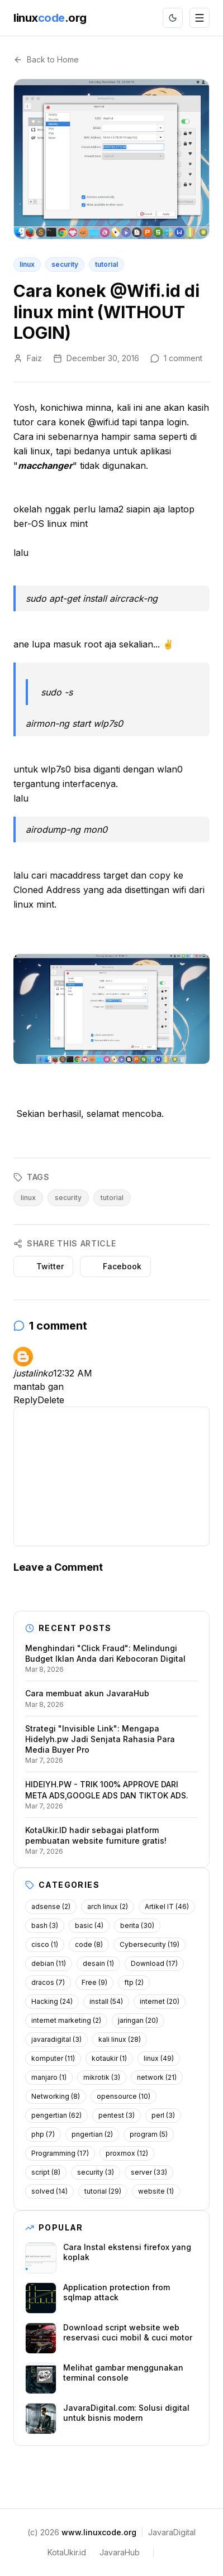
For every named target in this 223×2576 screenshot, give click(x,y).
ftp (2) (134, 1982)
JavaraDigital (172, 2532)
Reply (25, 1399)
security (64, 264)
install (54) (106, 2001)
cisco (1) (44, 1944)
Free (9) (94, 1982)
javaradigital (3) (56, 2039)
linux (27, 264)
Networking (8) (55, 2096)
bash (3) (44, 1925)
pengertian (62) (56, 2115)
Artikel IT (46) (167, 1906)
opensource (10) (123, 2096)
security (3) (95, 2172)
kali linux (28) (119, 2039)
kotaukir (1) (109, 2058)
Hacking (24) (52, 2001)
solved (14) (49, 2191)
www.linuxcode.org (98, 2532)
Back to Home (46, 59)
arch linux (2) (107, 1906)
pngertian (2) (92, 2134)
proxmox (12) (127, 2153)
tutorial (106, 264)
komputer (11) (53, 2058)
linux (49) (159, 2058)
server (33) (149, 2172)
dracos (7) (48, 1982)
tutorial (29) (102, 2191)
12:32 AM (72, 1373)
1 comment (183, 358)
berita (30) (137, 1925)
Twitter (43, 1266)
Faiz (34, 358)
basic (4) (89, 1925)
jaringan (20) (138, 2020)
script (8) (45, 2172)
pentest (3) (116, 2115)
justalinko (33, 1373)
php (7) (43, 2134)
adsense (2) (50, 1906)
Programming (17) (60, 2153)
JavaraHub (119, 2552)
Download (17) (154, 1963)
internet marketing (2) (66, 2020)
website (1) (156, 2191)
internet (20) (159, 2001)
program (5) (149, 2134)
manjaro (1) (49, 2077)
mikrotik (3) (101, 2077)
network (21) (157, 2077)
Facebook (115, 1266)
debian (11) (48, 1963)
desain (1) (98, 1963)
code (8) (89, 1944)
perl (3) (163, 2115)
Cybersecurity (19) (149, 1944)
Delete (50, 1399)
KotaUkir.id (67, 2552)
